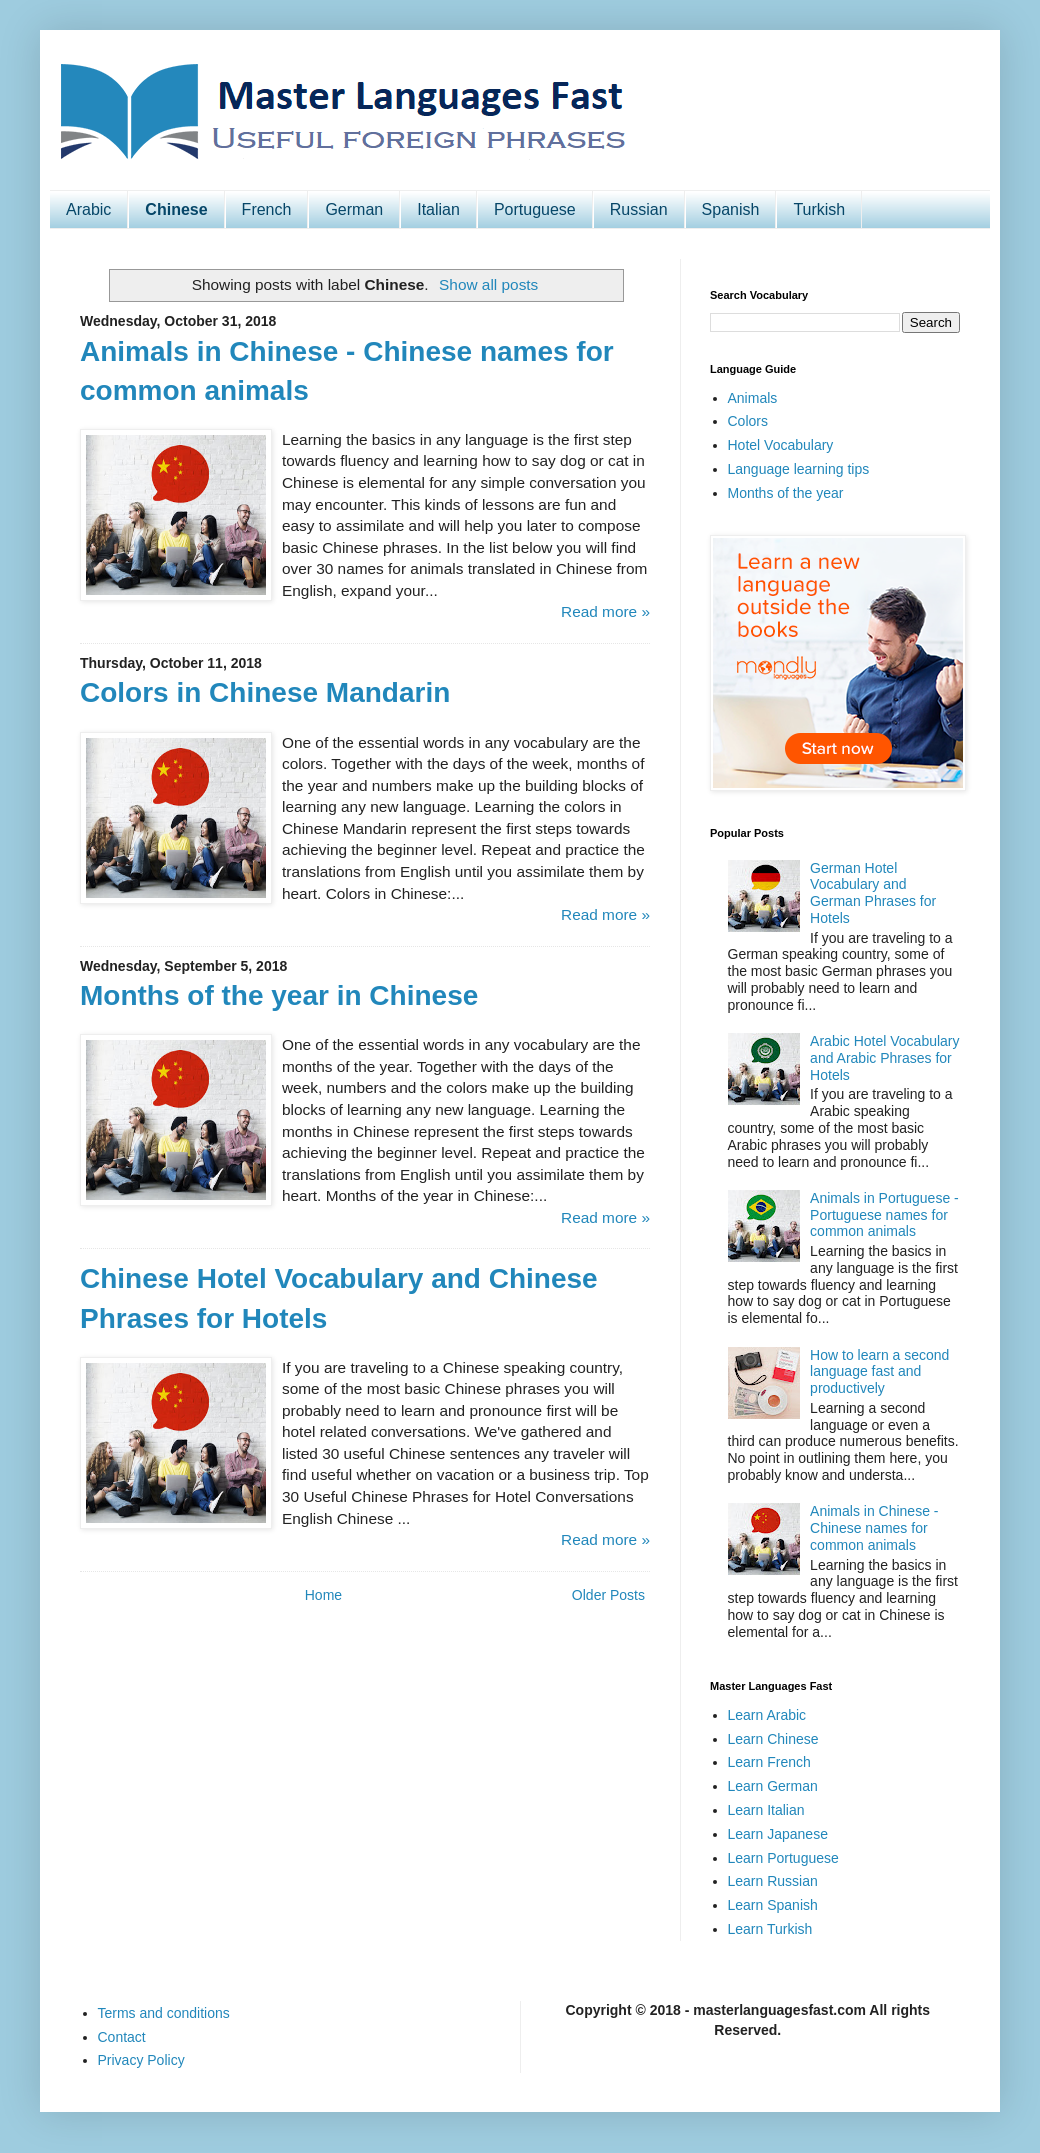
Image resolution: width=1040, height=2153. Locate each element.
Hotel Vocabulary (781, 445)
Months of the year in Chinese (279, 995)
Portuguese (535, 209)
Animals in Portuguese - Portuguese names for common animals (884, 1215)
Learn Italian (766, 1810)
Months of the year (786, 493)
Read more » (605, 611)
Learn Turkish (770, 1929)
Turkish (819, 209)
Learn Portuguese (783, 1858)
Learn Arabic (767, 1715)
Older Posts (608, 1595)
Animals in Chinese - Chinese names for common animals (874, 1528)
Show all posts (488, 284)
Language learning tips (799, 469)
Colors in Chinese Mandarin (265, 692)
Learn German (773, 1786)
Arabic (88, 209)
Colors (748, 421)
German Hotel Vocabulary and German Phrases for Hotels (873, 893)
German (354, 209)
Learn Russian (773, 1881)
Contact (122, 2037)
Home (323, 1595)
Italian (438, 209)
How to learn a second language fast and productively (879, 1372)
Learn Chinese (773, 1739)
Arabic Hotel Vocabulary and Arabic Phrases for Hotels (884, 1058)
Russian (639, 209)
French (267, 209)
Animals (753, 398)
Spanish (731, 209)
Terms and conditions (164, 2013)
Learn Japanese (778, 1834)
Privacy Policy (141, 2060)
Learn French (769, 1762)
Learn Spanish (773, 1905)
